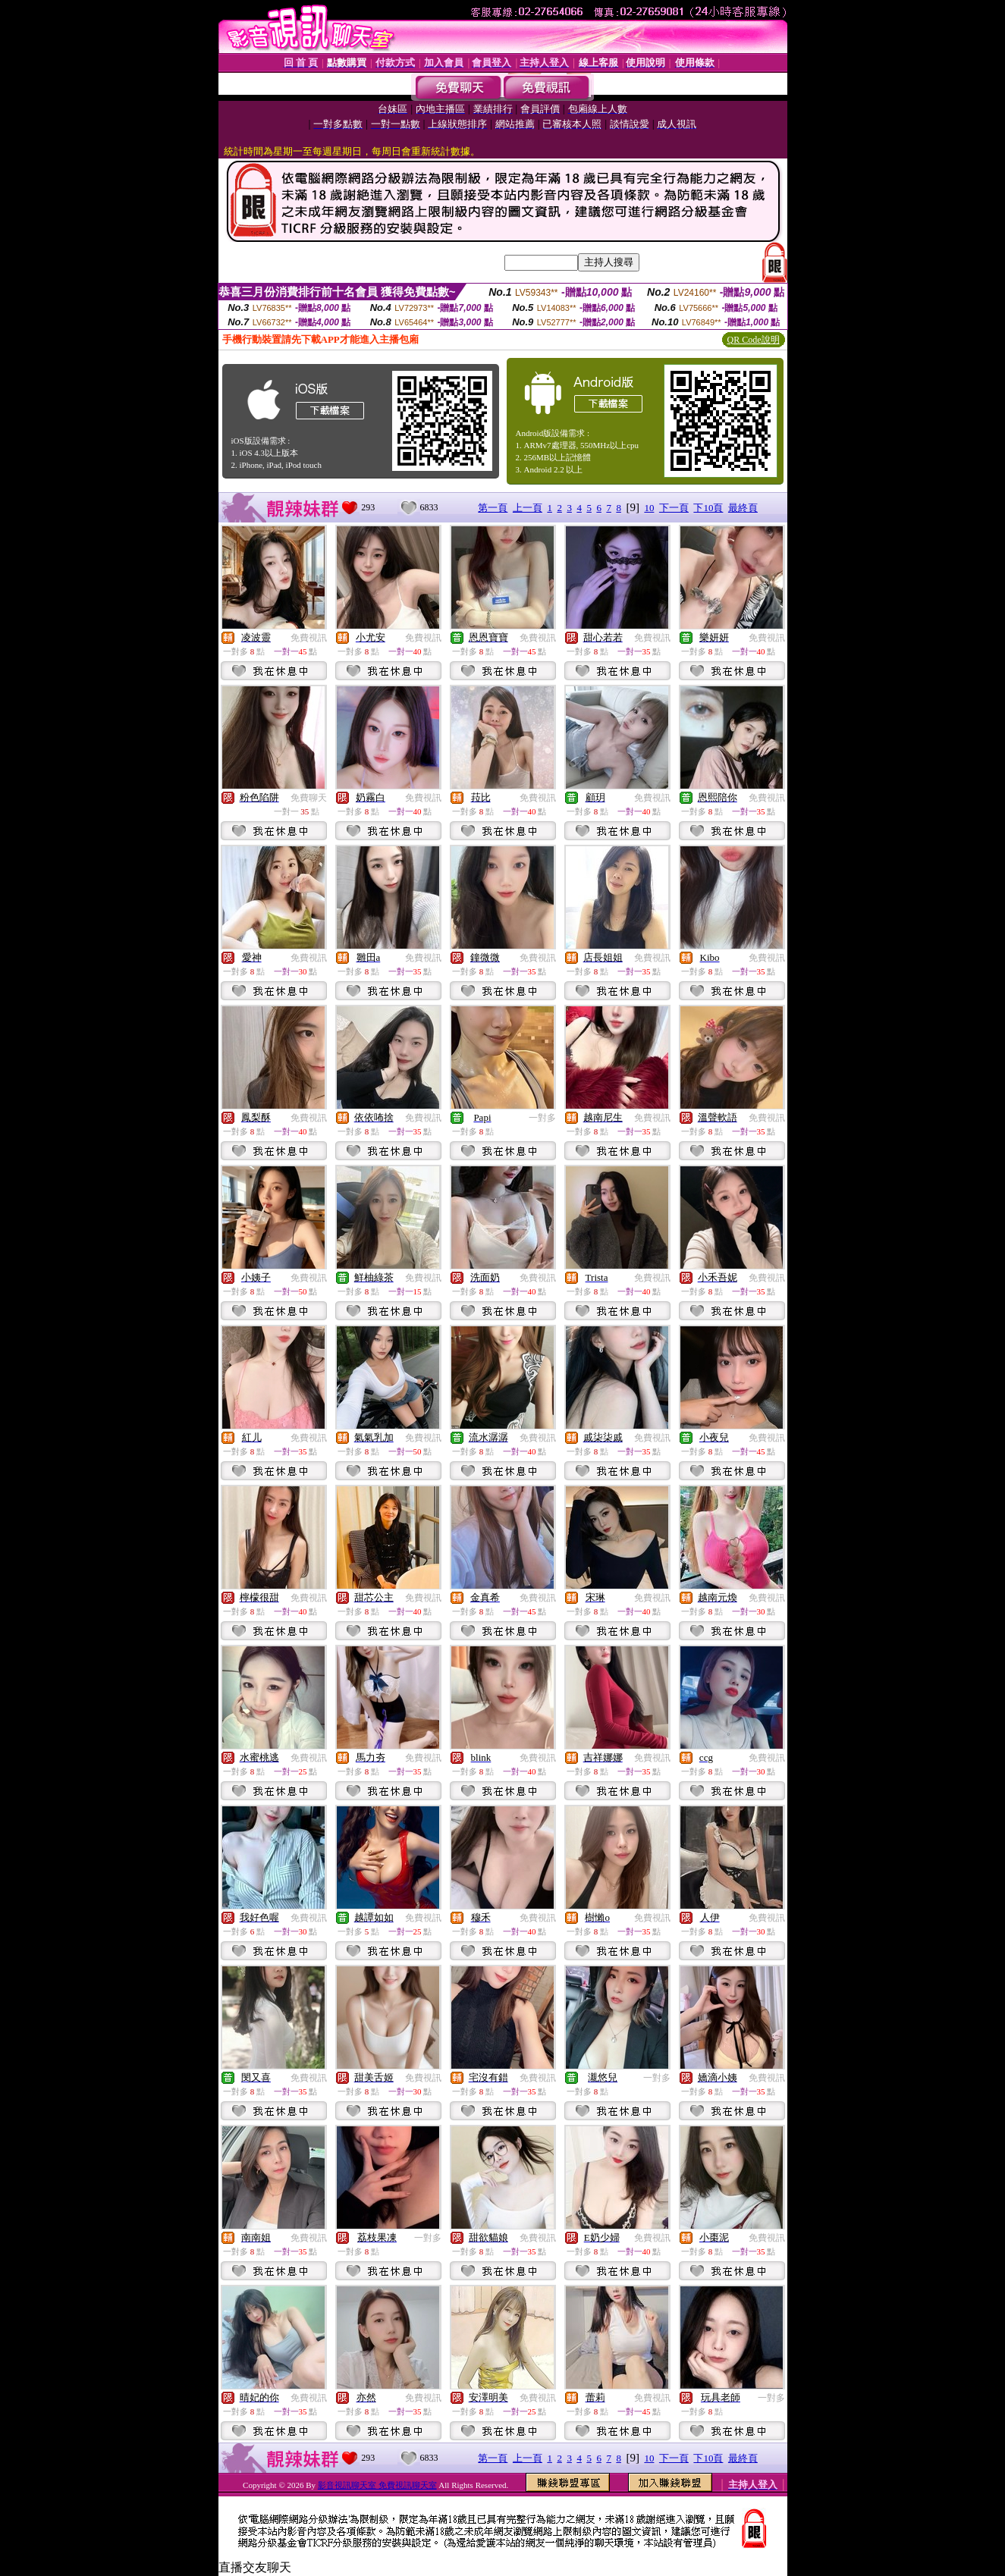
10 (649, 507)
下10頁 (708, 507)
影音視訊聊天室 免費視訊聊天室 (377, 2485)
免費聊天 (309, 797)
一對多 (542, 1117)
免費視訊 (309, 637)
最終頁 (743, 507)
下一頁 (674, 507)
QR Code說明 (753, 339)
